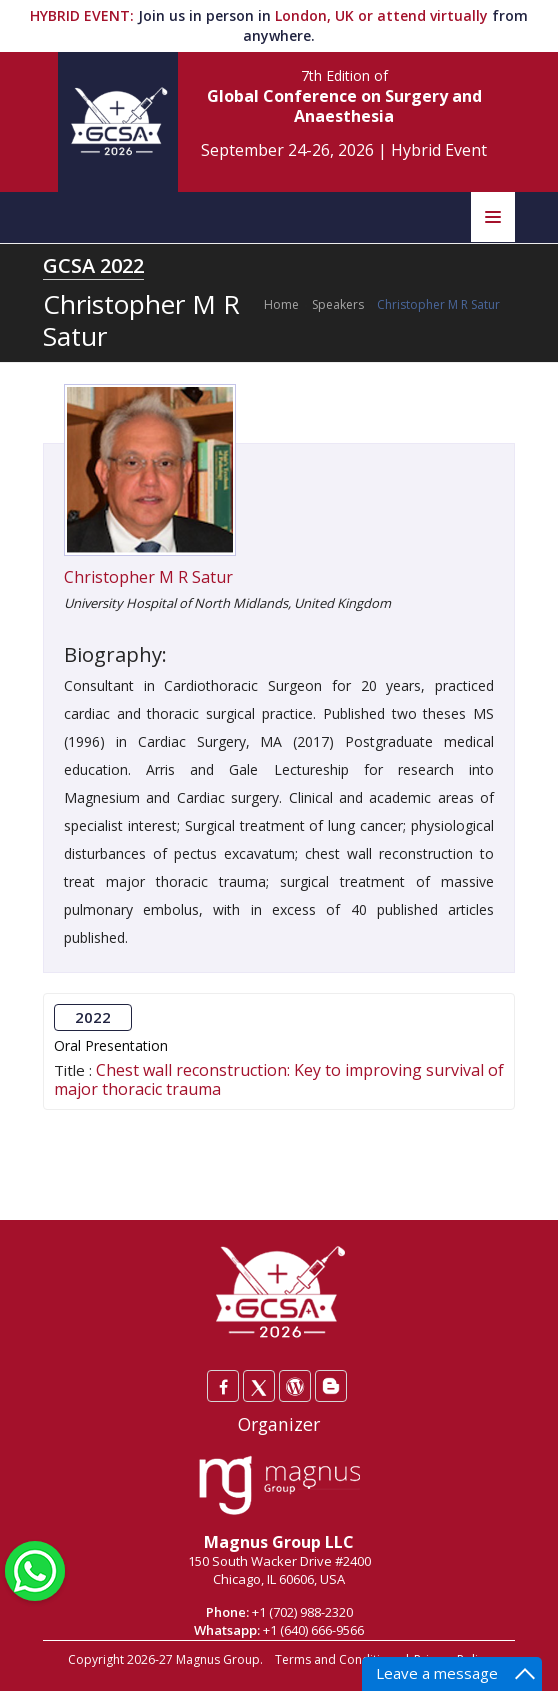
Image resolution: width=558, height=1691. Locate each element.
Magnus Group (218, 1659)
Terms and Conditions (338, 1659)
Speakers (338, 304)
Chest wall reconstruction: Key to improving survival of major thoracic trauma (279, 1079)
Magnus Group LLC (279, 1542)
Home (281, 304)
